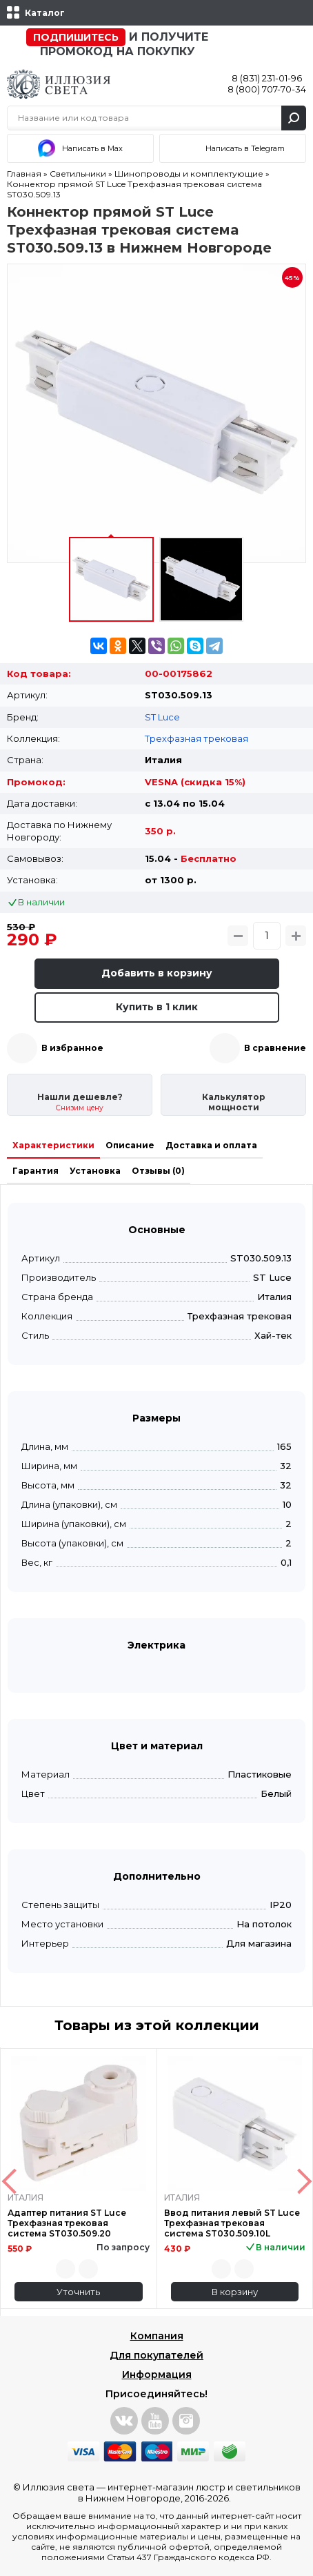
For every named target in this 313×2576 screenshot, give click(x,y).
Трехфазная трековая (196, 738)
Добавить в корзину (156, 973)
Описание (129, 1145)
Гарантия (35, 1171)
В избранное (72, 1048)
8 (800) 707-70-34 (267, 89)
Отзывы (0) (158, 1171)
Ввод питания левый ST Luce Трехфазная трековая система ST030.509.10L (232, 2223)
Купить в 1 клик (157, 1007)
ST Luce (162, 716)
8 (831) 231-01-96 (267, 77)
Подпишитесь (76, 37)
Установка (95, 1171)
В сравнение (275, 1048)
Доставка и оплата (211, 1145)
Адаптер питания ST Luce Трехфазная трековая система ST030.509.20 (67, 2223)
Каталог (45, 13)
